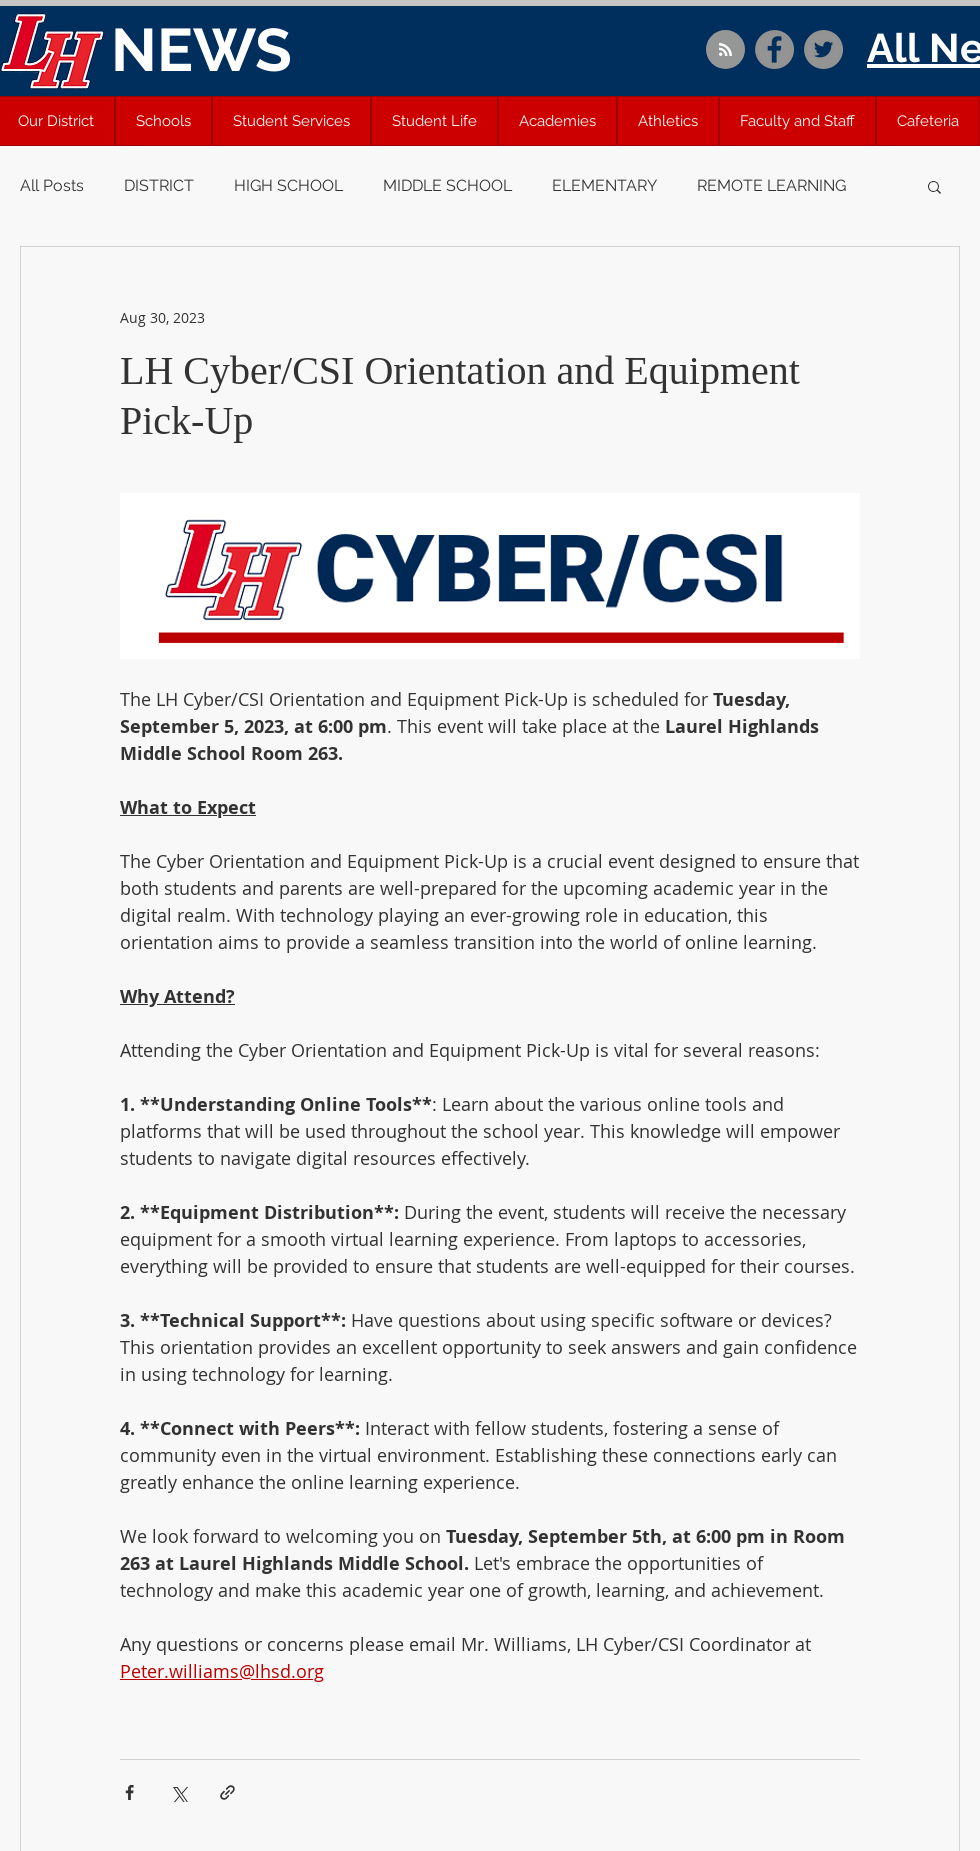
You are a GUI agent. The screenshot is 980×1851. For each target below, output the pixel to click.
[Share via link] (227, 1792)
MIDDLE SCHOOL (447, 185)
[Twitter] (823, 49)
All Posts (52, 185)
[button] (163, 121)
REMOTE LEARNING (771, 185)
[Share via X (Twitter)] (178, 1792)
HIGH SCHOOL (288, 185)
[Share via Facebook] (129, 1792)
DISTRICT (159, 185)
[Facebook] (774, 49)
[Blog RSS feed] (725, 50)
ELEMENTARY (604, 185)
